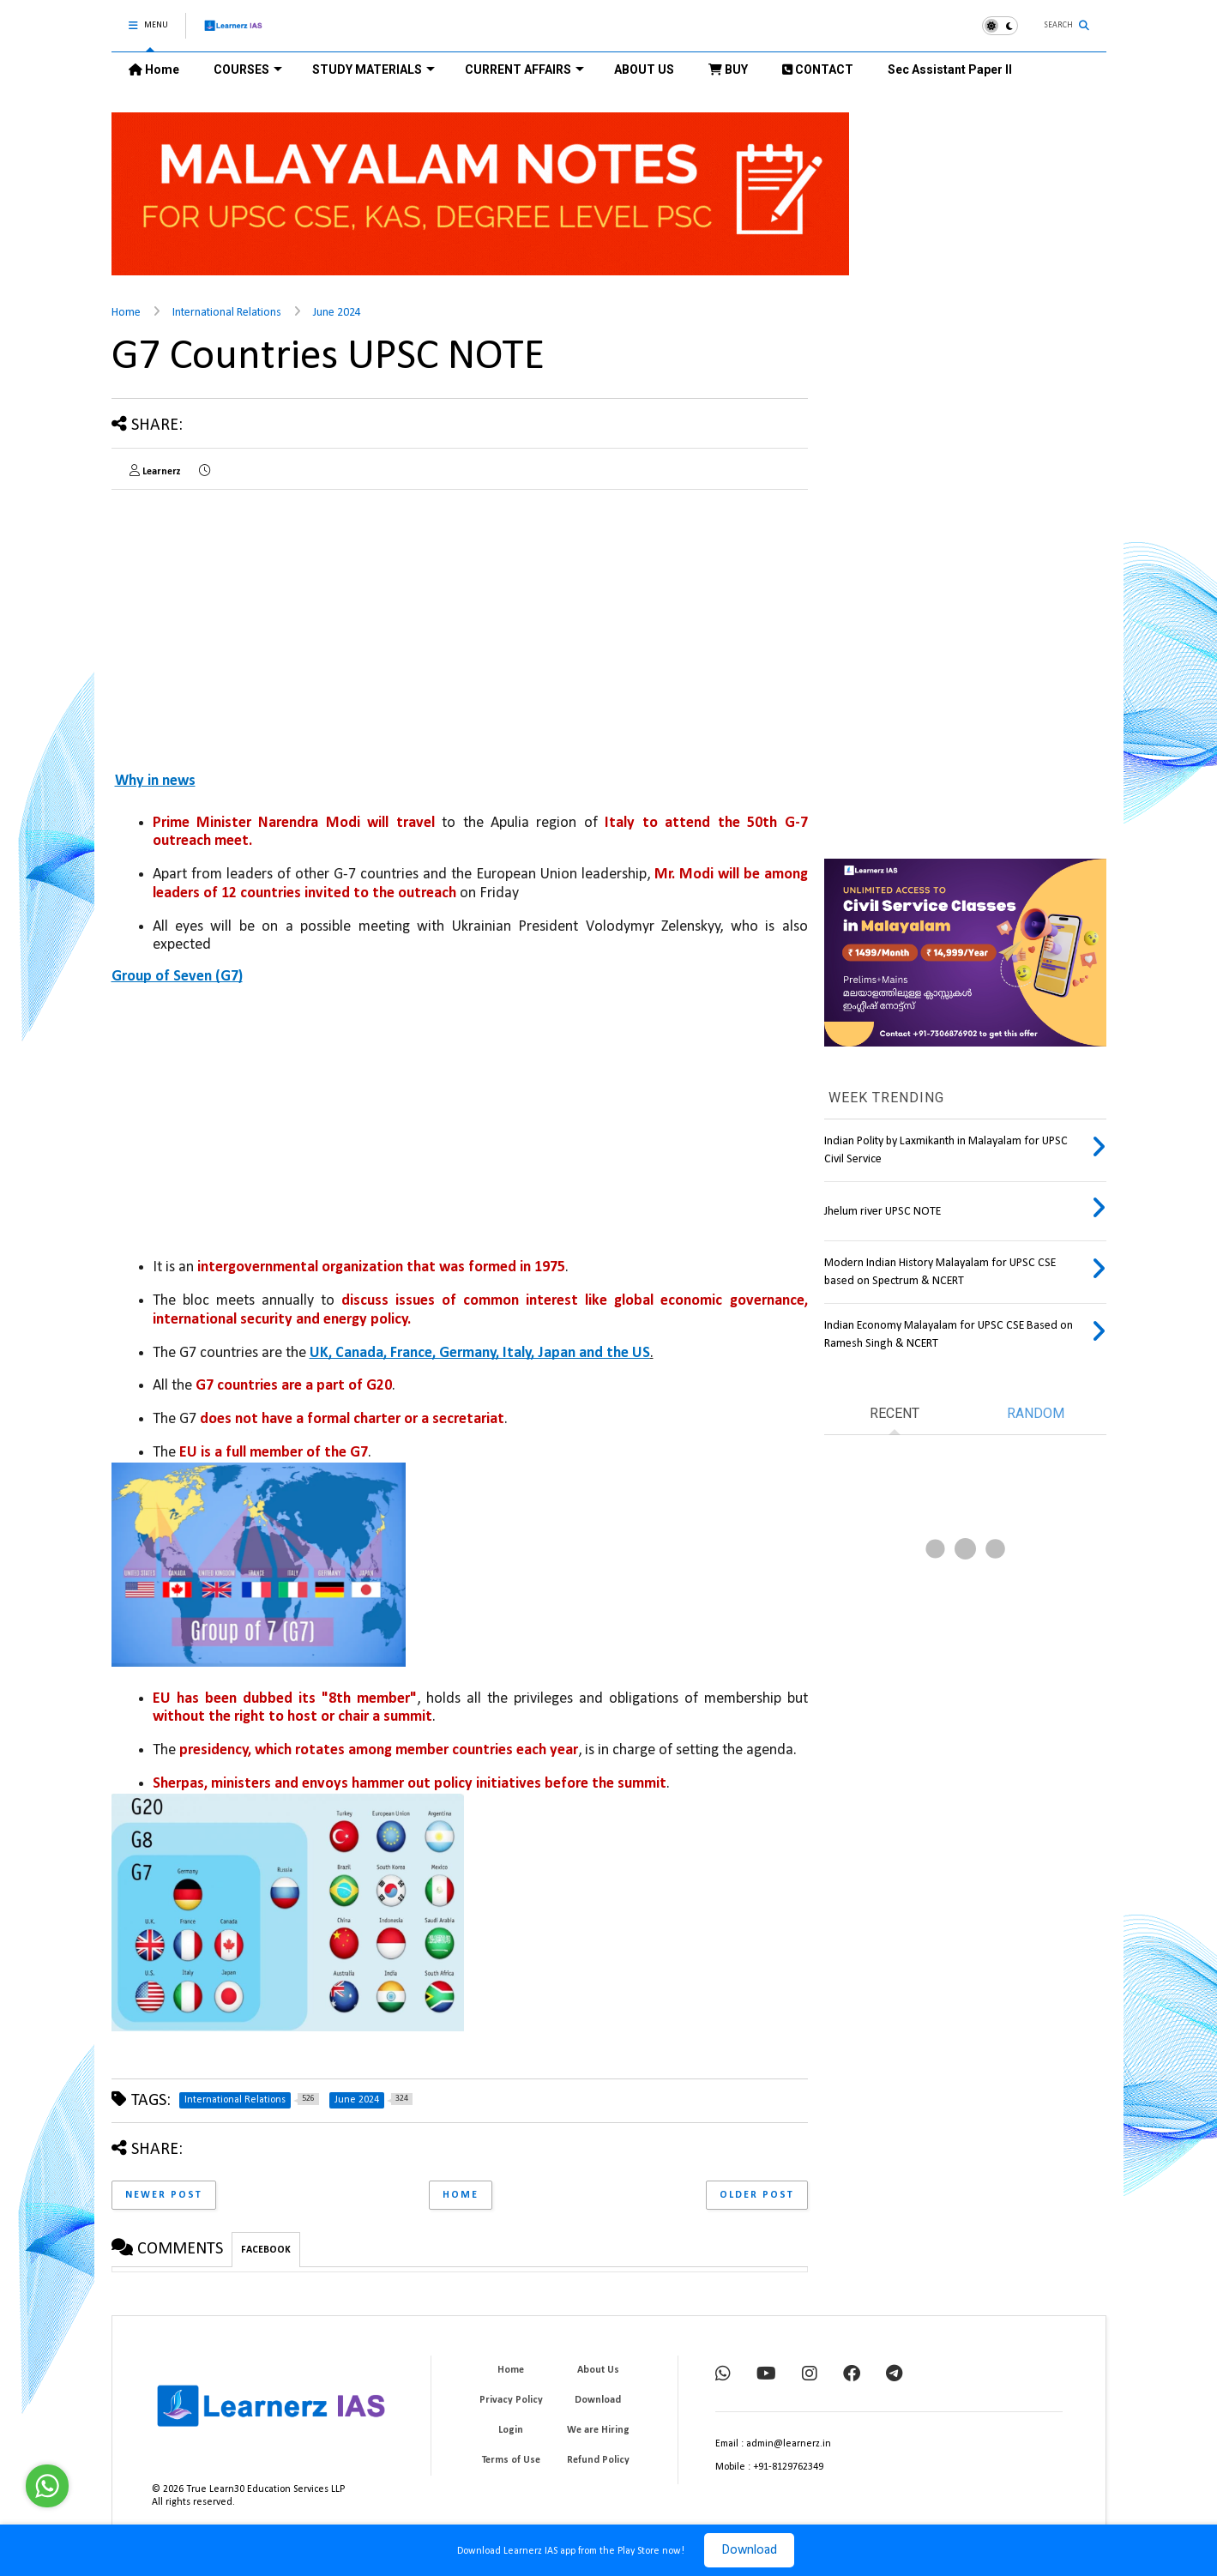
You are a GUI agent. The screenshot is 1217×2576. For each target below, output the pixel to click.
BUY (728, 69)
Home (154, 69)
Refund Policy (598, 2460)
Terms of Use (511, 2460)
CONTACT (817, 69)
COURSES (248, 69)
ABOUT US (644, 69)
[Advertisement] (255, 623)
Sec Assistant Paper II (950, 69)
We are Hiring (598, 2430)
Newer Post (163, 2195)
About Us (598, 2370)
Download (749, 2550)
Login (510, 2430)
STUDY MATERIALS (373, 69)
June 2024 (337, 312)
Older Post (757, 2195)
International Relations (226, 312)
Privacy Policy (511, 2400)
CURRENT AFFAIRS (524, 69)
